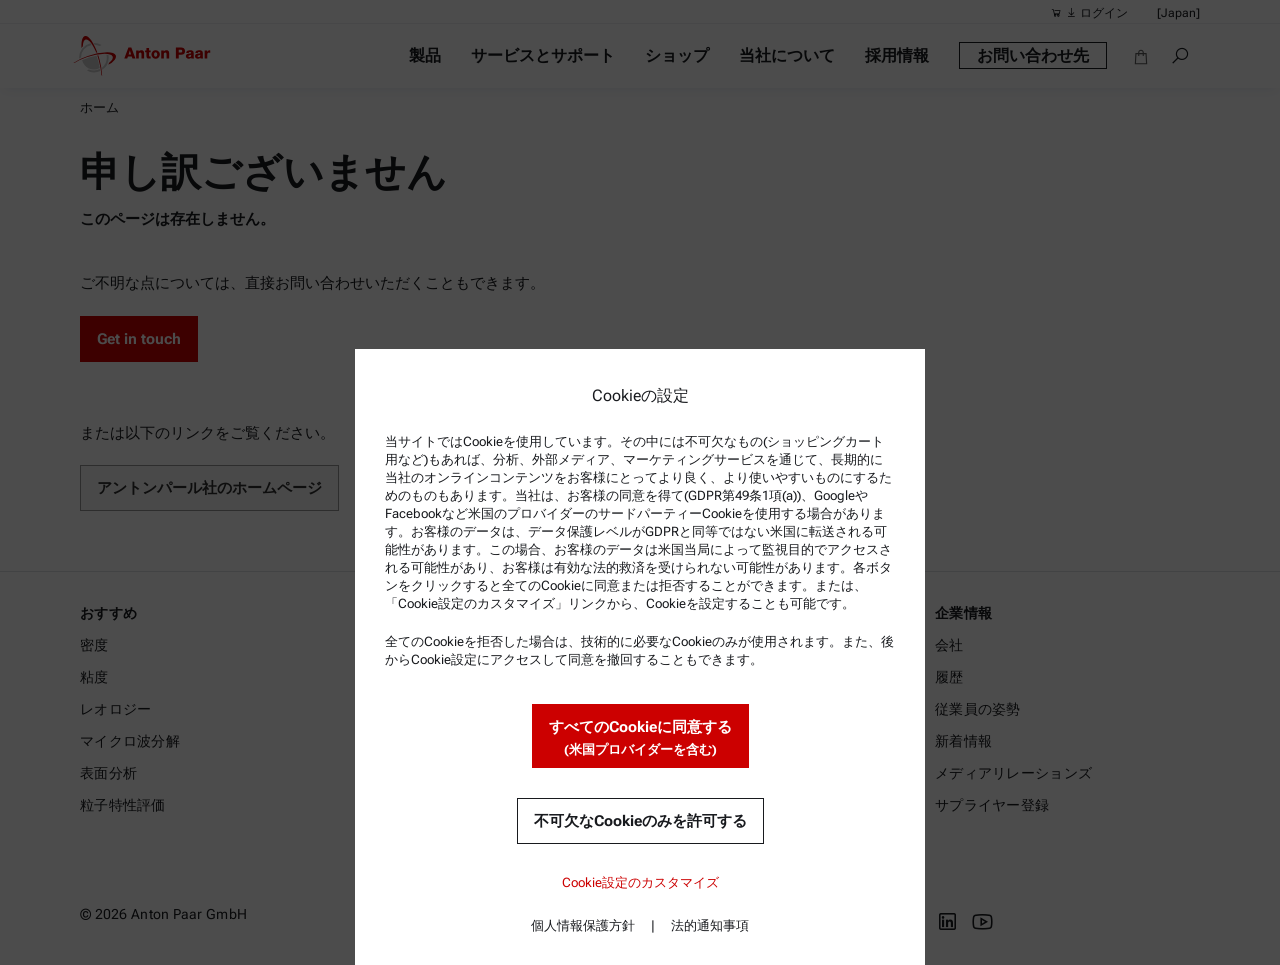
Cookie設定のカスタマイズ (640, 882)
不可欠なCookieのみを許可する (640, 821)
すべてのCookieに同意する (640, 738)
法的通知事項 (710, 925)
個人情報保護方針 (583, 925)
